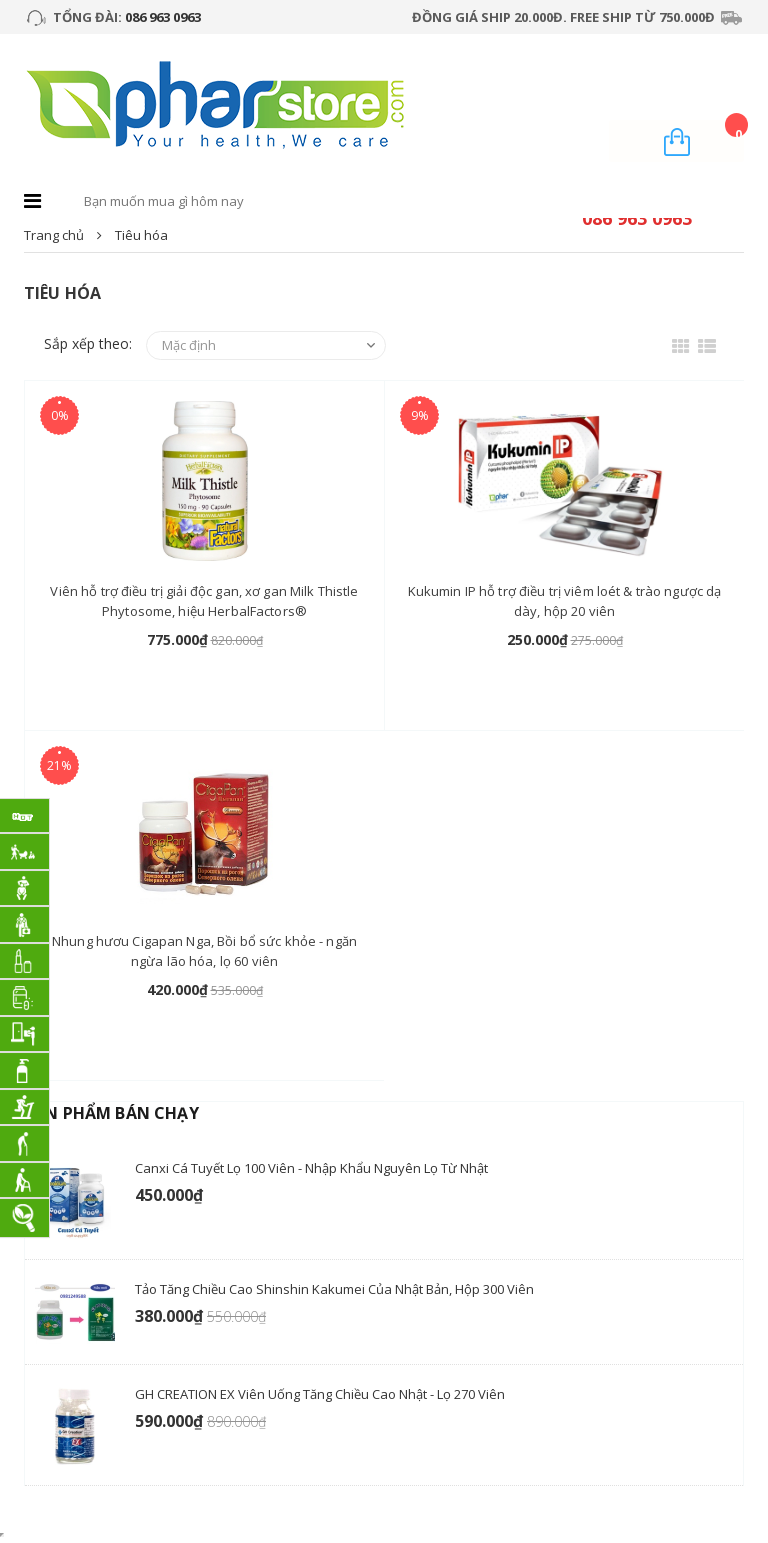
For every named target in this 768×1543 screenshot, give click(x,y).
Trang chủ (54, 235)
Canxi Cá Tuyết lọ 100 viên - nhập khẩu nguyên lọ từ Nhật (311, 1168)
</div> (2, 1535)
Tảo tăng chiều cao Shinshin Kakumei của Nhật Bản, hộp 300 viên (334, 1289)
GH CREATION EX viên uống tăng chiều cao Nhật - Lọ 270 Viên (320, 1394)
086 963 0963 (163, 17)
